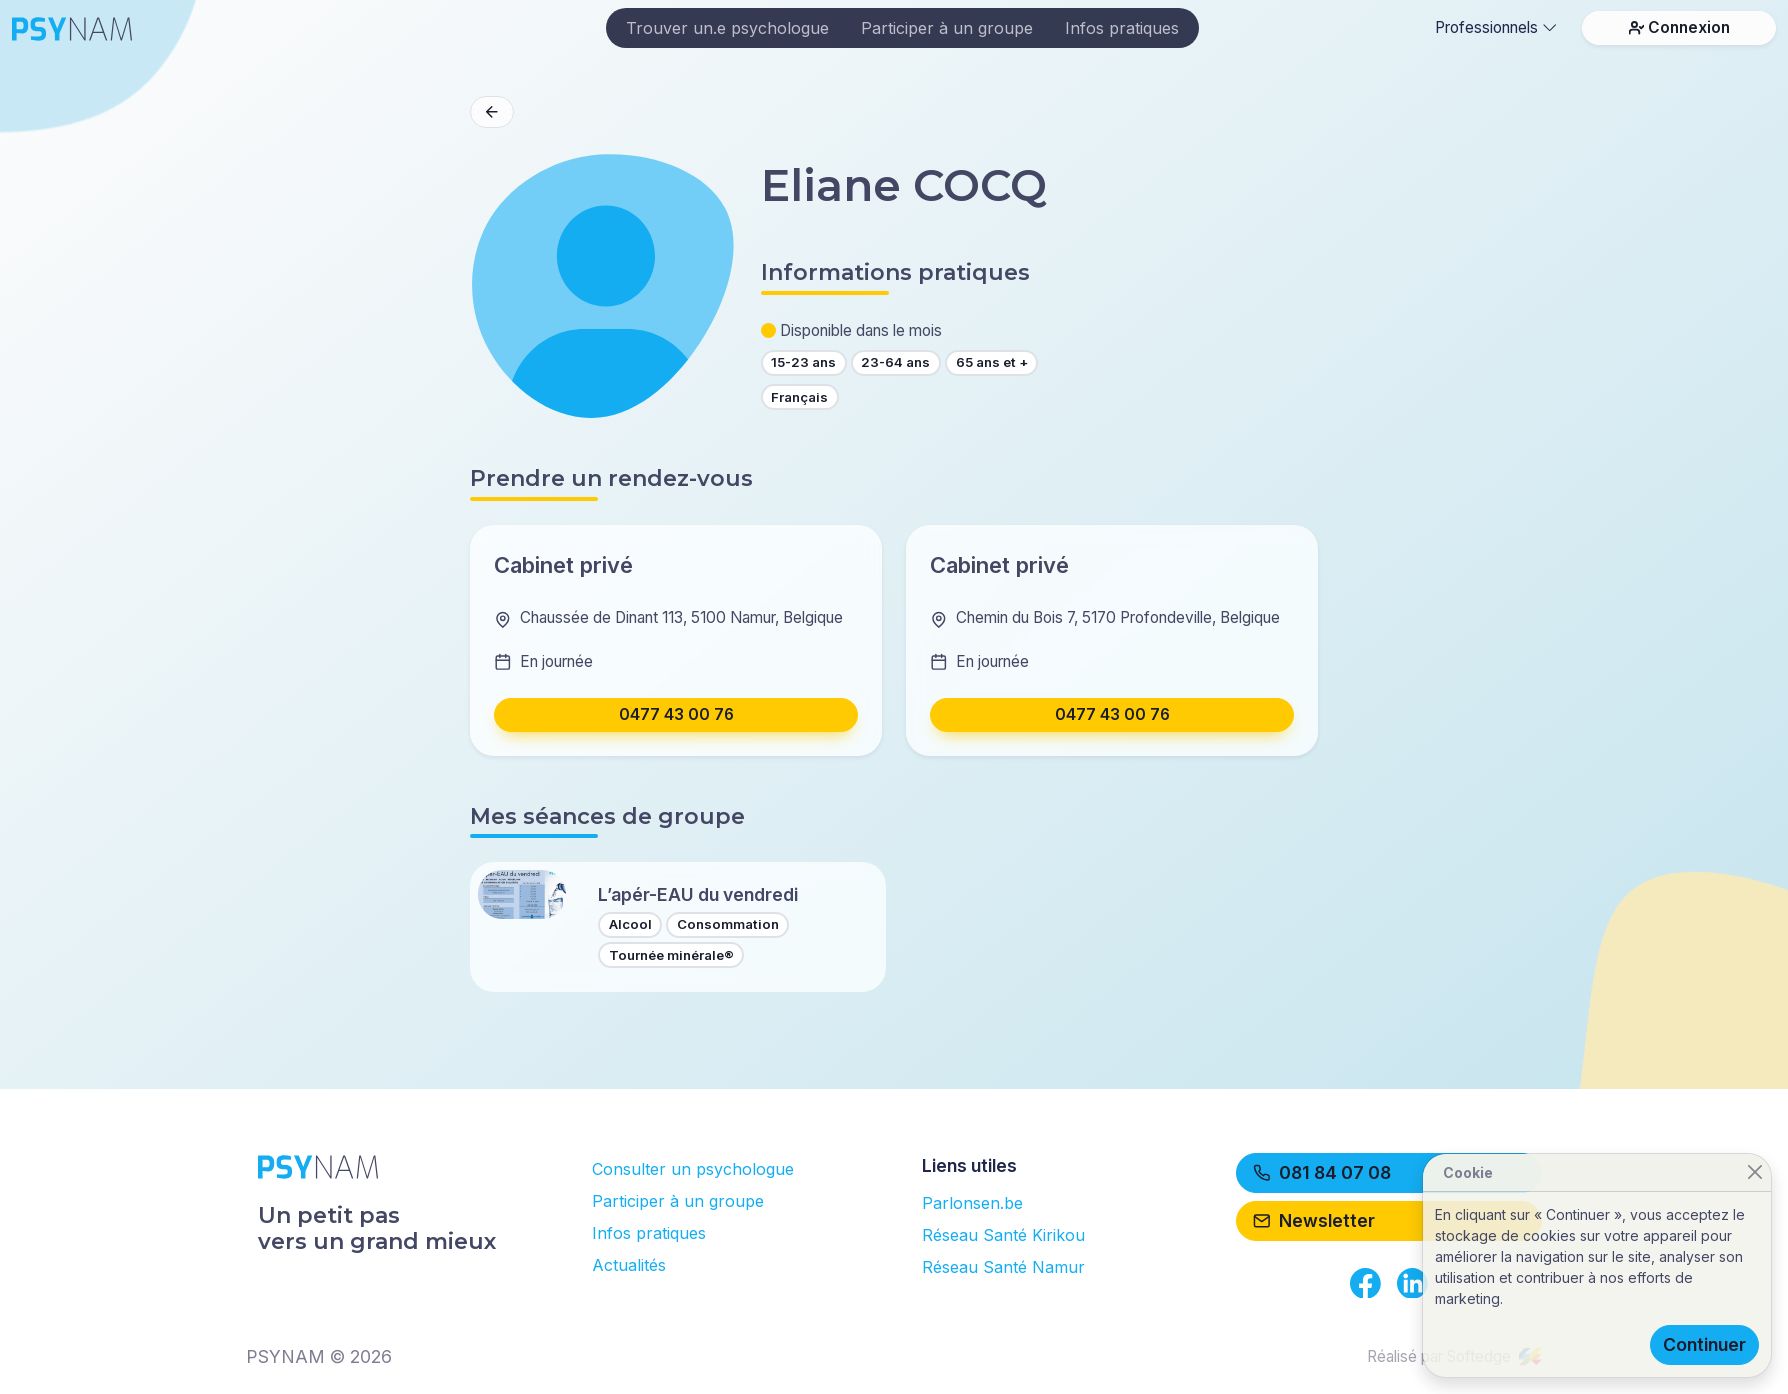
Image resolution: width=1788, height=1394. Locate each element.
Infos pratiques (1122, 28)
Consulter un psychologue (693, 1169)
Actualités (629, 1265)
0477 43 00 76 (676, 714)
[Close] (1754, 1172)
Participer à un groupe (947, 28)
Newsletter (1314, 1220)
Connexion (1679, 27)
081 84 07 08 (1322, 1172)
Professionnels (1496, 27)
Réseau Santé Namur (1003, 1267)
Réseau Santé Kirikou (1003, 1235)
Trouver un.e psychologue (727, 28)
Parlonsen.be (972, 1203)
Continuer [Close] (1704, 1344)
